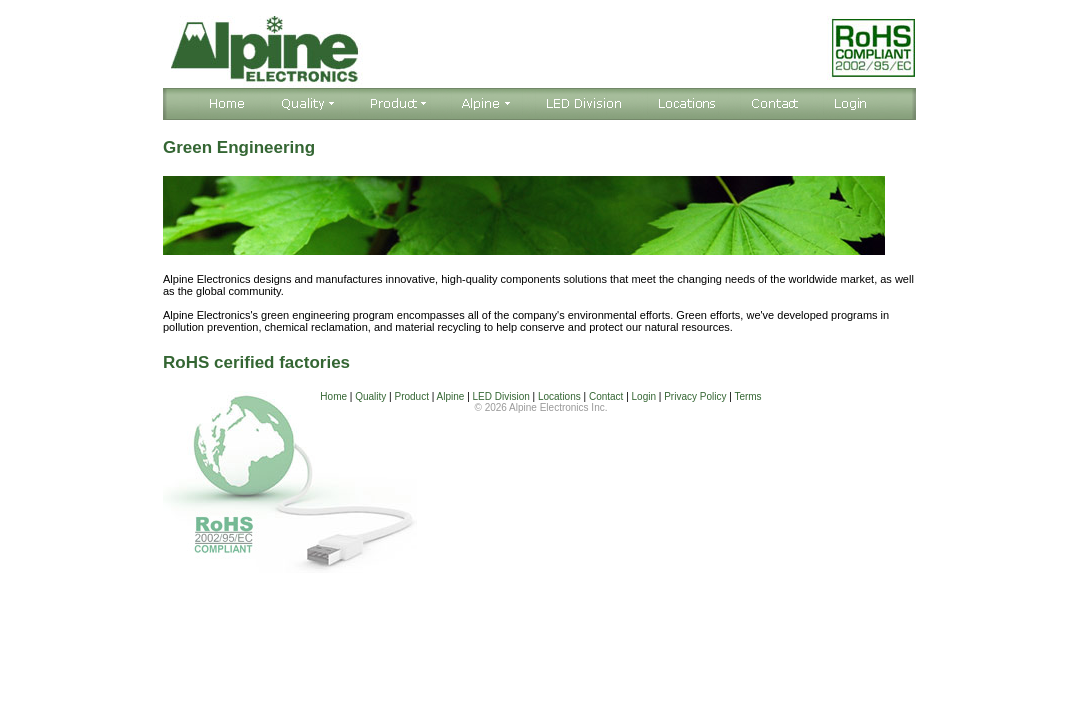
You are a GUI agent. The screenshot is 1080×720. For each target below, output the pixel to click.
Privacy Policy (695, 396)
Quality (370, 396)
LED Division (501, 396)
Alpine (451, 396)
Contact (606, 396)
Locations (559, 396)
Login (644, 396)
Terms (747, 396)
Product (411, 396)
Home (333, 396)
